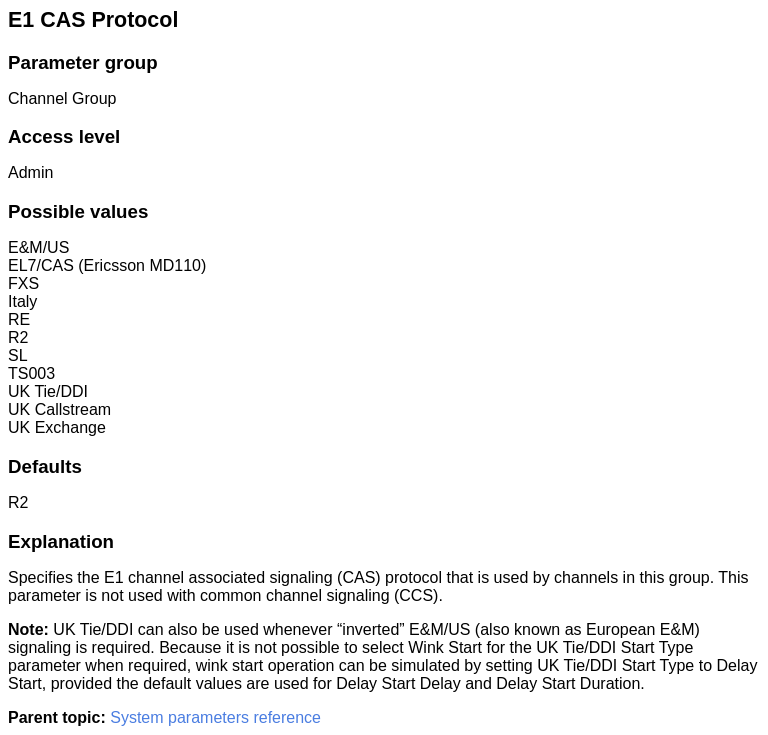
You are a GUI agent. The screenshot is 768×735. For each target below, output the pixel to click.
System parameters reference (215, 717)
